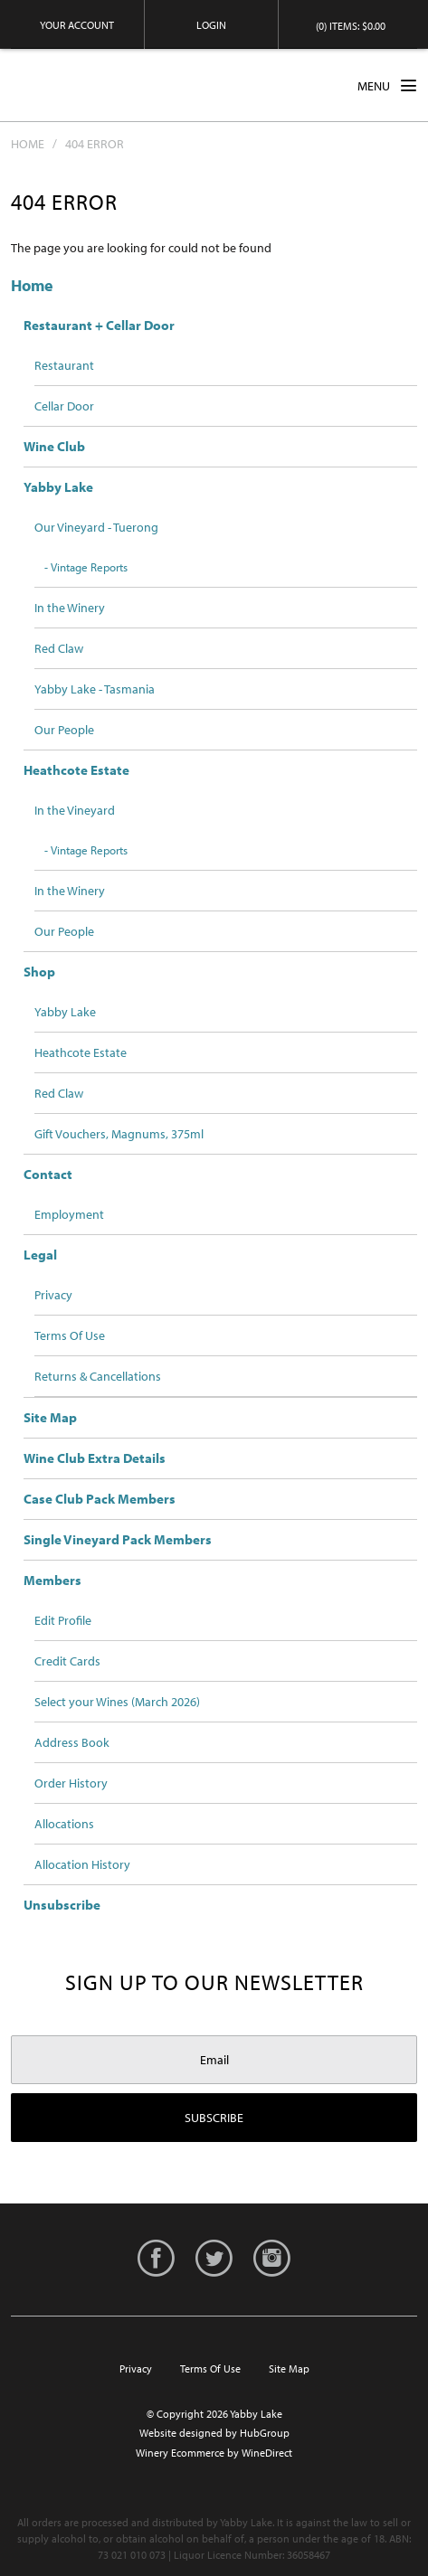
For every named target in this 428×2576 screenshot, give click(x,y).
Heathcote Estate (76, 769)
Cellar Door (64, 406)
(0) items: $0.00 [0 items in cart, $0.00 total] (350, 26)
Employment (69, 1214)
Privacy (53, 1295)
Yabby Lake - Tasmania (94, 689)
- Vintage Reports (86, 567)
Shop (39, 971)
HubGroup (265, 2432)
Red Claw (58, 648)
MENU (387, 85)
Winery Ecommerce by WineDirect (214, 2452)
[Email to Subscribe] (214, 2059)
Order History (71, 1783)
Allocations (64, 1824)
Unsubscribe (62, 1904)
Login (211, 25)
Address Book (71, 1742)
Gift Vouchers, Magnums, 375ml (119, 1134)
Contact (48, 1174)
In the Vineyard (74, 810)
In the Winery (69, 607)
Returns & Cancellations (97, 1376)
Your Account (77, 25)
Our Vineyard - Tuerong (96, 527)
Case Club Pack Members (100, 1498)
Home (27, 144)
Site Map (50, 1417)
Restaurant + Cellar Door (99, 325)
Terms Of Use (69, 1335)
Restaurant (64, 365)
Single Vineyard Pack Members (118, 1539)
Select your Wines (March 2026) (117, 1702)
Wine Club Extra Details (95, 1458)
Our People (64, 730)
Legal (40, 1254)
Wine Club (54, 446)
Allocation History (82, 1864)
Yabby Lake (79, 85)
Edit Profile (62, 1620)
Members (52, 1580)
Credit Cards (67, 1661)
